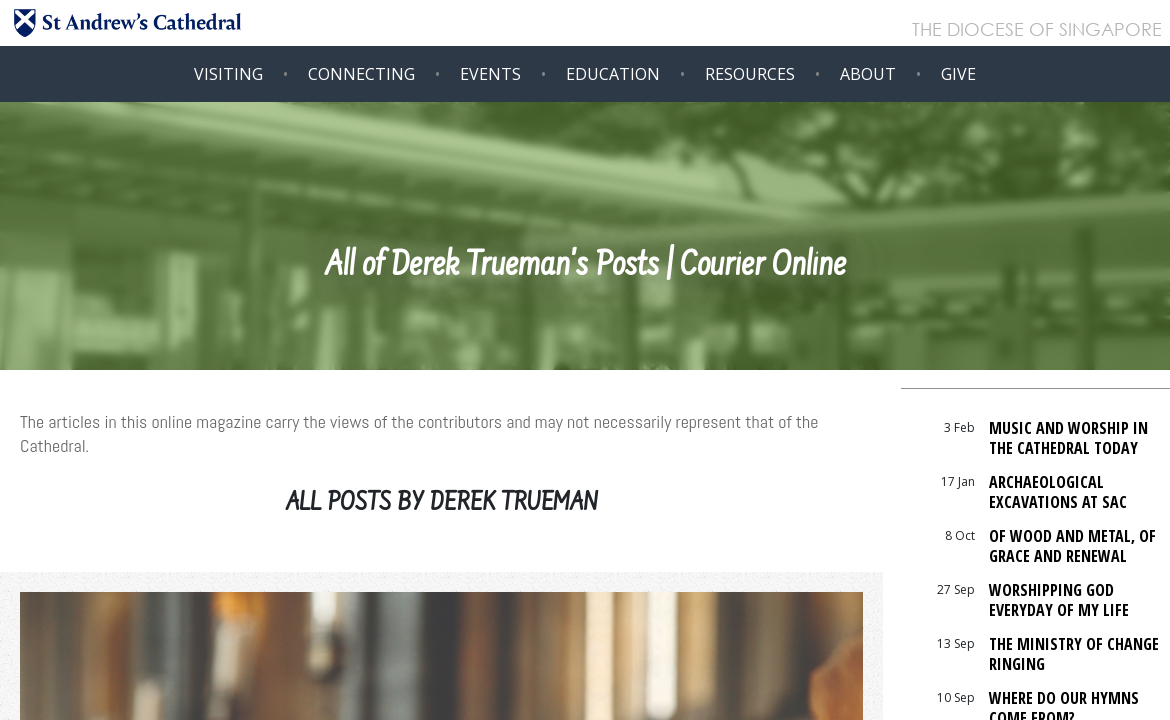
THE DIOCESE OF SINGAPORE (1037, 31)
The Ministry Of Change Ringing (1074, 654)
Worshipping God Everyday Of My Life (1059, 600)
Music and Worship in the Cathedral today (1068, 438)
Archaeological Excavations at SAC (1058, 492)
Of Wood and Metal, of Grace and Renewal (1072, 546)
